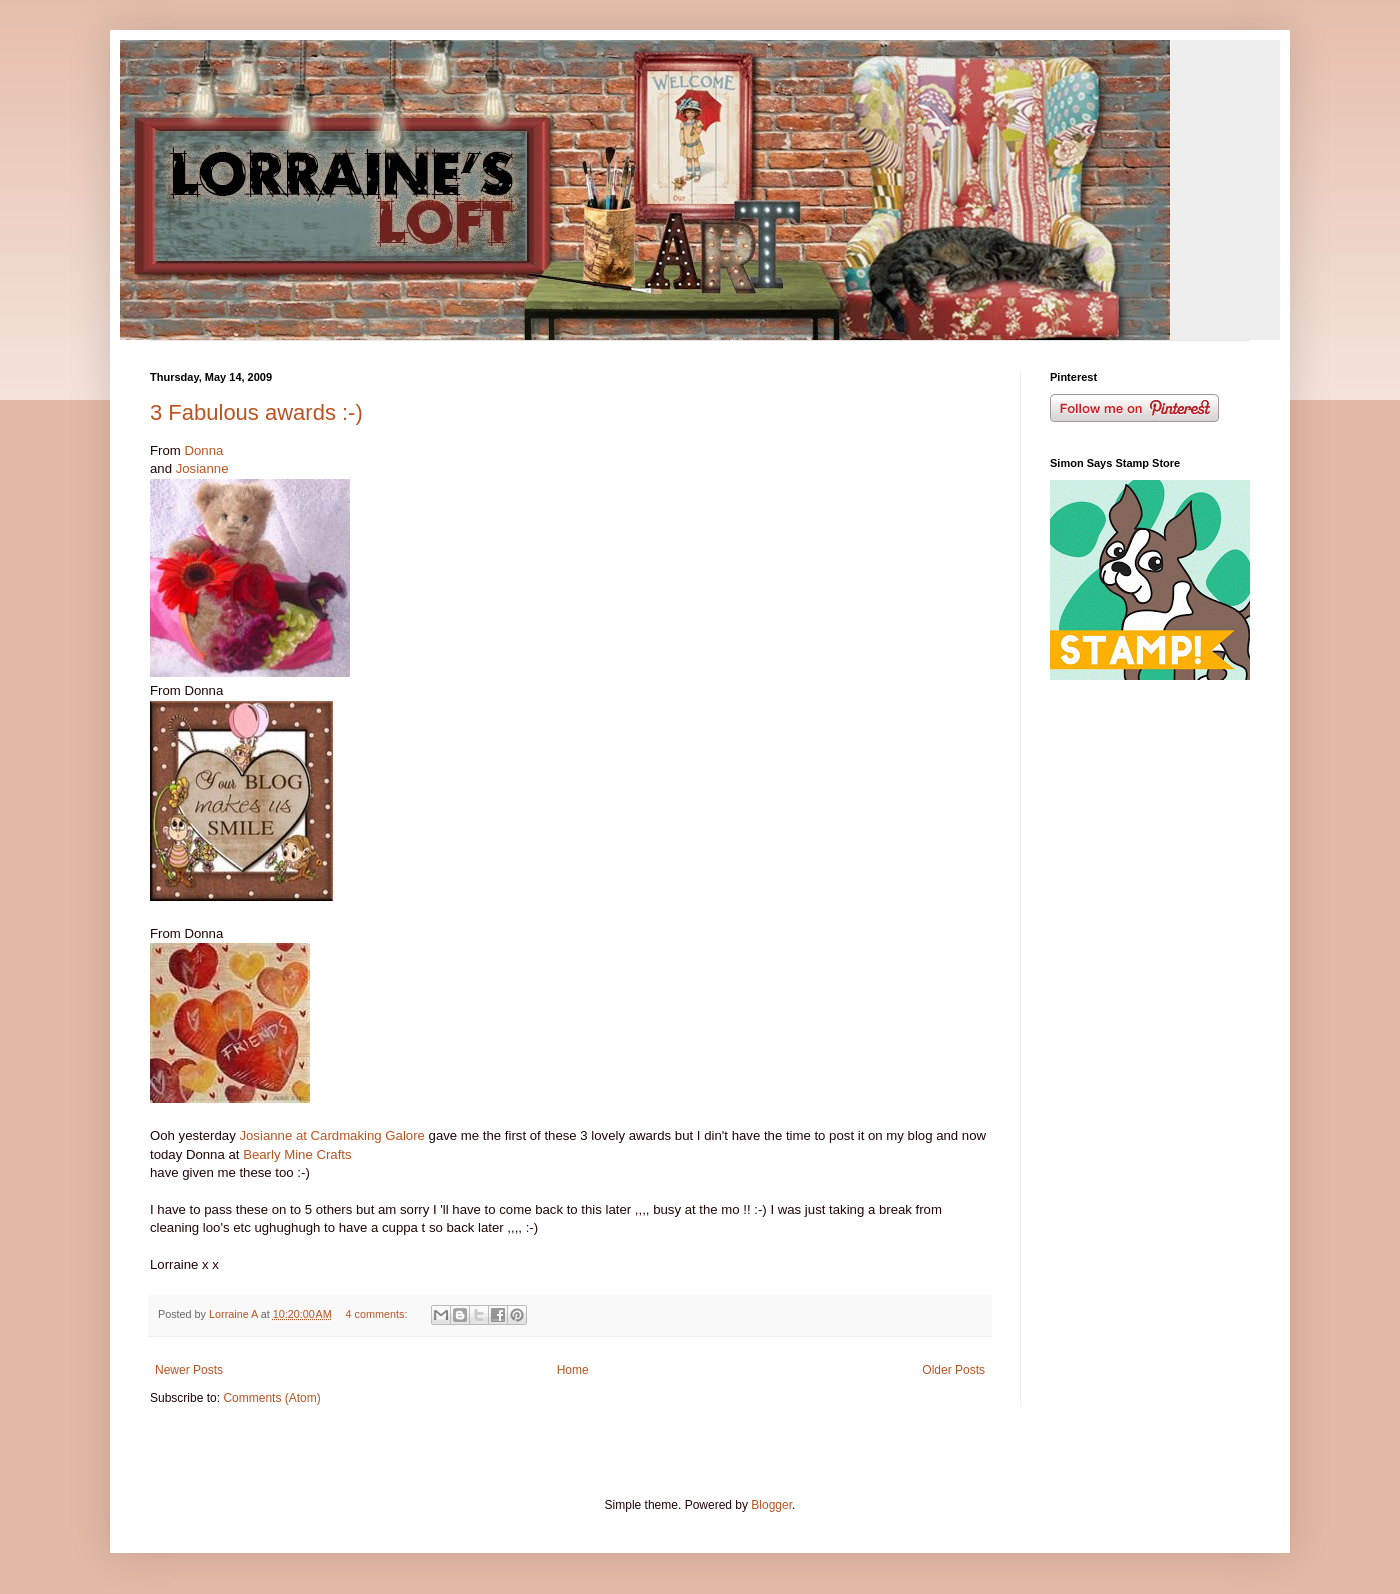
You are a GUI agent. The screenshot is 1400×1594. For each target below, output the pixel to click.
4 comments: (378, 1314)
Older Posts (953, 1370)
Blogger (771, 1505)
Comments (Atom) (271, 1398)
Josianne (202, 468)
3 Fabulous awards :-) (256, 412)
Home (573, 1370)
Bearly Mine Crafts (297, 1154)
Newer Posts (189, 1370)
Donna (203, 450)
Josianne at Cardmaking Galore (331, 1135)
